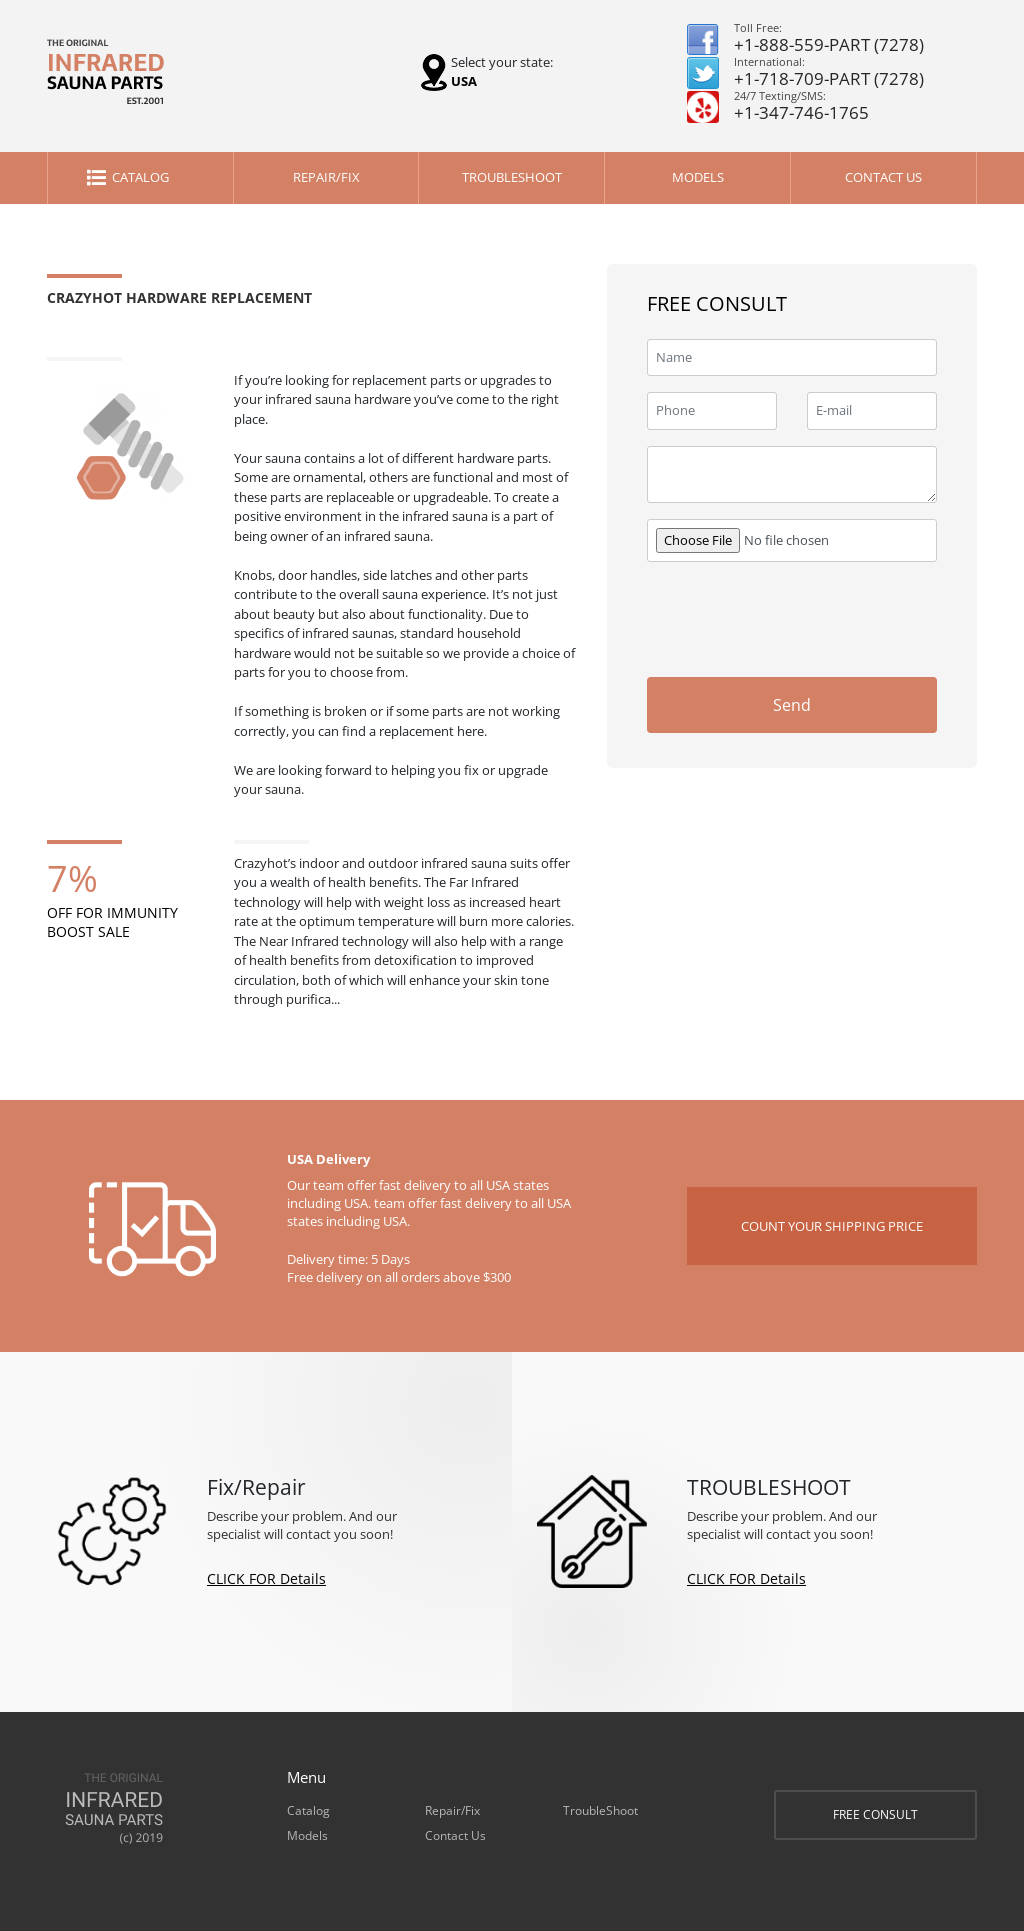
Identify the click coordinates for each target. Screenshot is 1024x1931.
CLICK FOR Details (266, 1578)
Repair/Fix (326, 177)
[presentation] (799, 617)
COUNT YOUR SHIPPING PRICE (832, 1226)
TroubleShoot (512, 177)
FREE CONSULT (875, 1814)
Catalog (140, 177)
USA (464, 81)
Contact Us (883, 177)
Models (698, 177)
